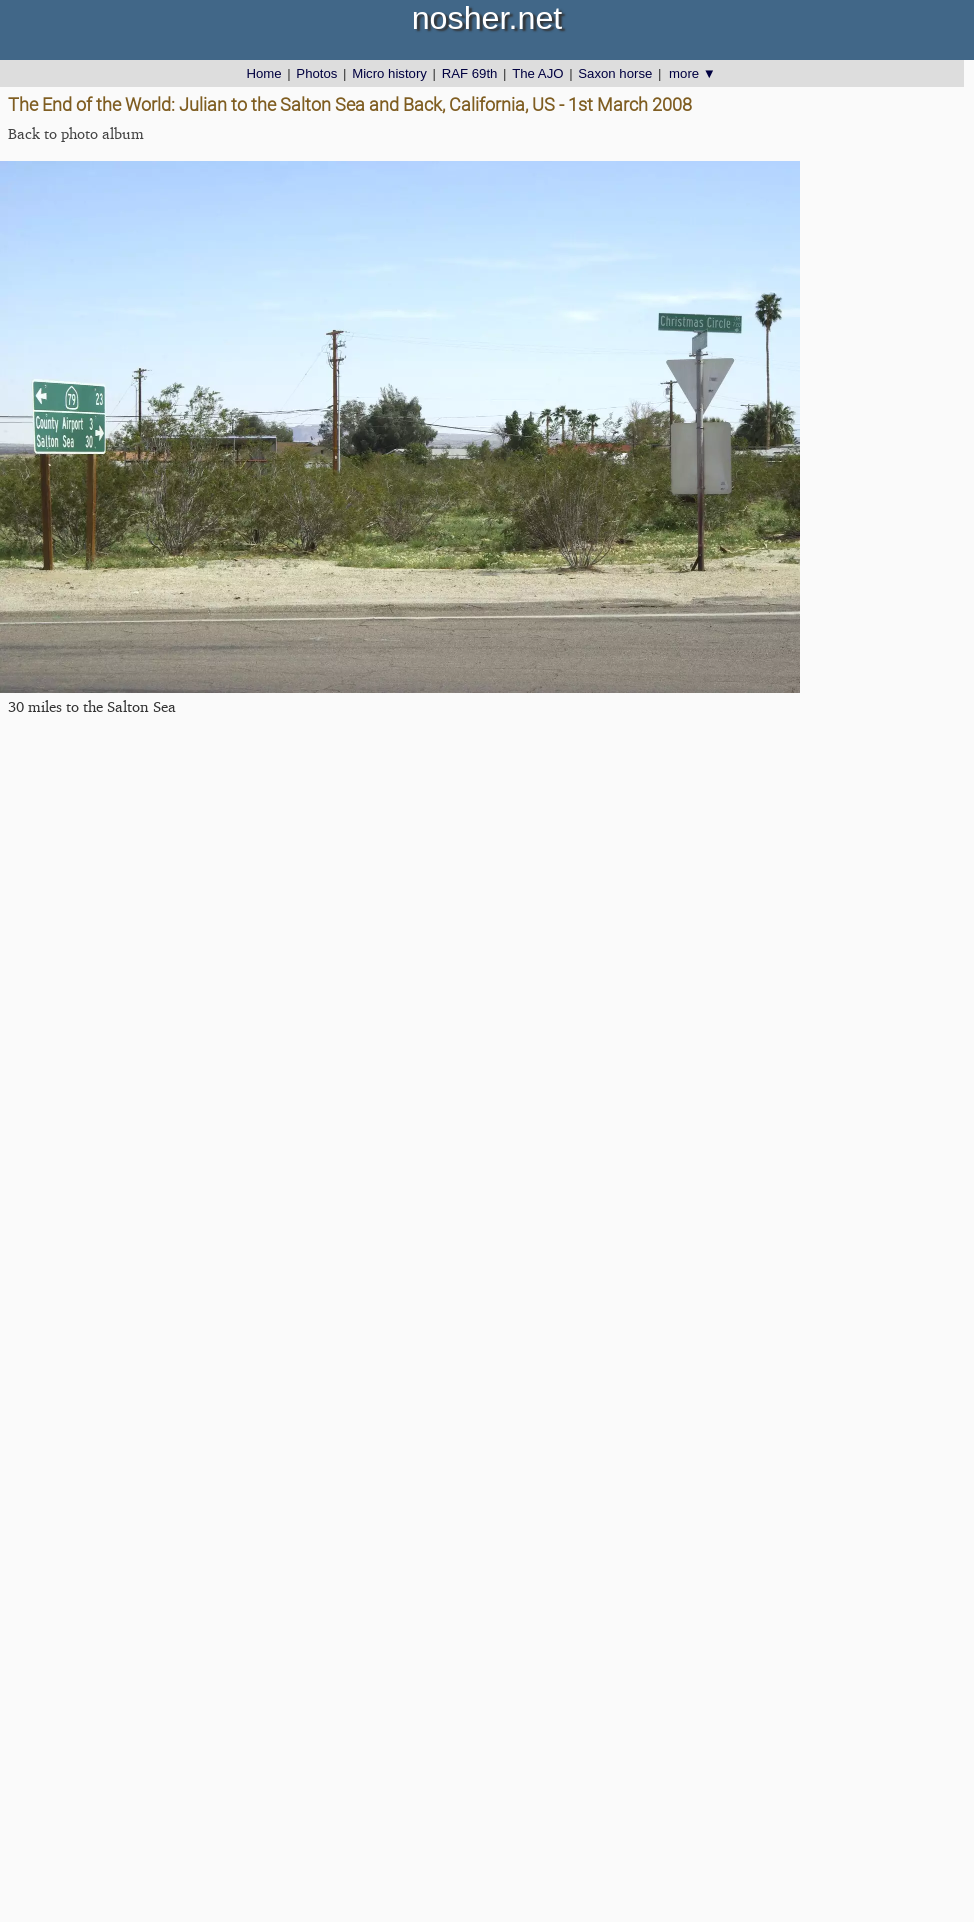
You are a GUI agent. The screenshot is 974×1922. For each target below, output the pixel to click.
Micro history (389, 73)
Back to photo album (76, 133)
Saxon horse (615, 73)
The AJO (537, 73)
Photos (316, 73)
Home (263, 73)
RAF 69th (470, 73)
